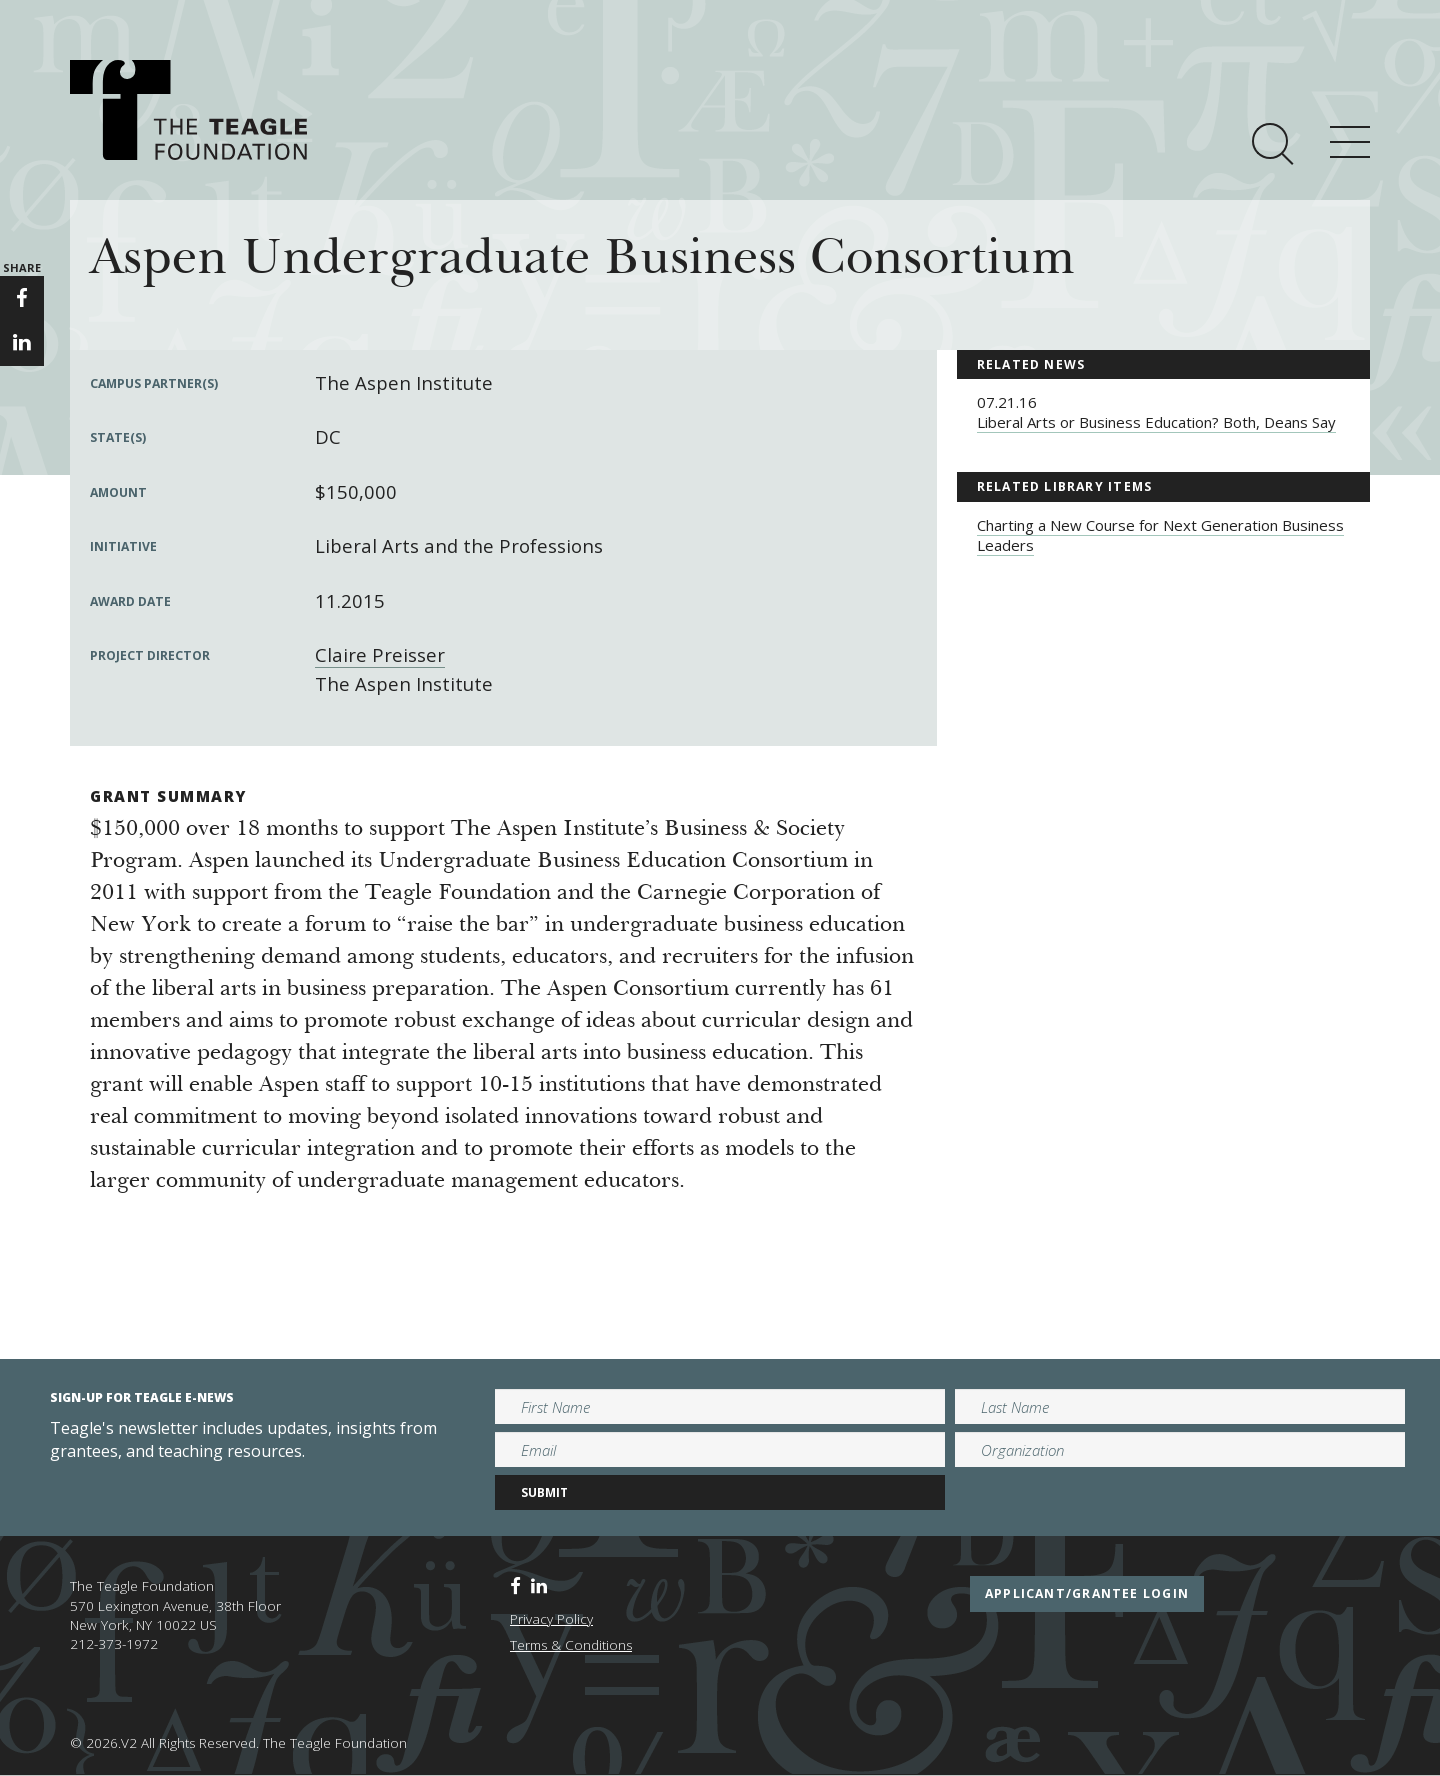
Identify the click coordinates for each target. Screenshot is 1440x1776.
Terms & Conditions (571, 1645)
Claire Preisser (380, 654)
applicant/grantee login (1087, 1593)
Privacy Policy (551, 1619)
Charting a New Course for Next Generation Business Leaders (1160, 535)
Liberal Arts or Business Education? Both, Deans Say (1156, 422)
